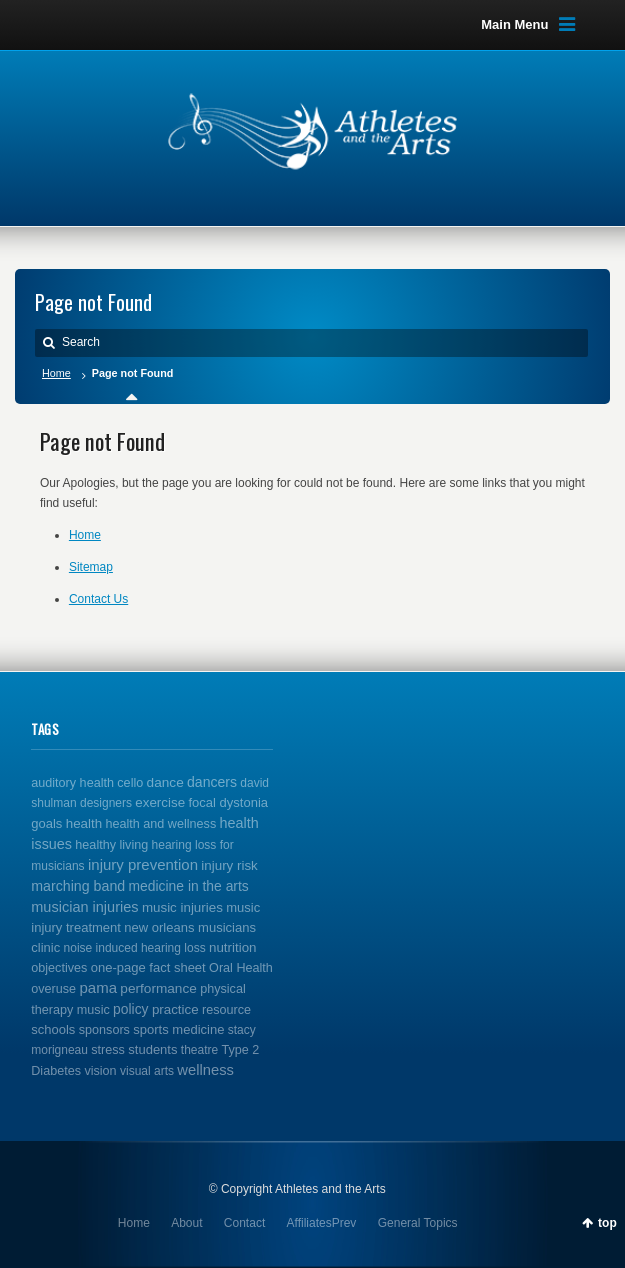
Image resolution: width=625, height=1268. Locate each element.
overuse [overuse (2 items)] (53, 989)
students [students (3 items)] (152, 1049)
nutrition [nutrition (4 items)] (233, 947)
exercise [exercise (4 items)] (160, 802)
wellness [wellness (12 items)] (205, 1070)
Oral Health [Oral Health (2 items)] (241, 968)
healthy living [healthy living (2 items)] (111, 845)
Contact (244, 1223)
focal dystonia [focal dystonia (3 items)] (228, 802)
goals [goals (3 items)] (46, 823)
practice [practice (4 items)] (175, 1009)
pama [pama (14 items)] (98, 987)
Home (56, 373)
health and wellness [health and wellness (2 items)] (160, 824)
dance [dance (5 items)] (165, 782)
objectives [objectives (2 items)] (59, 968)
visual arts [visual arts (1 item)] (147, 1071)
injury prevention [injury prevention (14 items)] (143, 864)
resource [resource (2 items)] (226, 1010)
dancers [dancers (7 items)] (212, 782)
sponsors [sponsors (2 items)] (104, 1030)
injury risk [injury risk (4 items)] (229, 865)
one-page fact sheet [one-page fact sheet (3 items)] (148, 967)
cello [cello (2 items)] (130, 783)
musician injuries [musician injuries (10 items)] (84, 907)
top (607, 1223)
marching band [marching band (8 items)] (78, 886)
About (186, 1223)
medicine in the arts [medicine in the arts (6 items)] (189, 886)
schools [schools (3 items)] (53, 1029)
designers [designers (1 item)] (106, 803)
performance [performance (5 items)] (158, 988)
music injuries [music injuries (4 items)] (182, 907)
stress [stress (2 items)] (108, 1050)
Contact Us (98, 599)
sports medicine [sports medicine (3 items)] (178, 1029)
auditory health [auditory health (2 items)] (72, 783)
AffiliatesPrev (322, 1223)
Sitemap (91, 567)
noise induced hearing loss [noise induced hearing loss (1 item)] (135, 948)
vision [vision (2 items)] (100, 1071)
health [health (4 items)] (84, 823)
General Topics (418, 1223)
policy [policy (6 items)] (130, 1009)
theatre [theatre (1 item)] (199, 1050)
